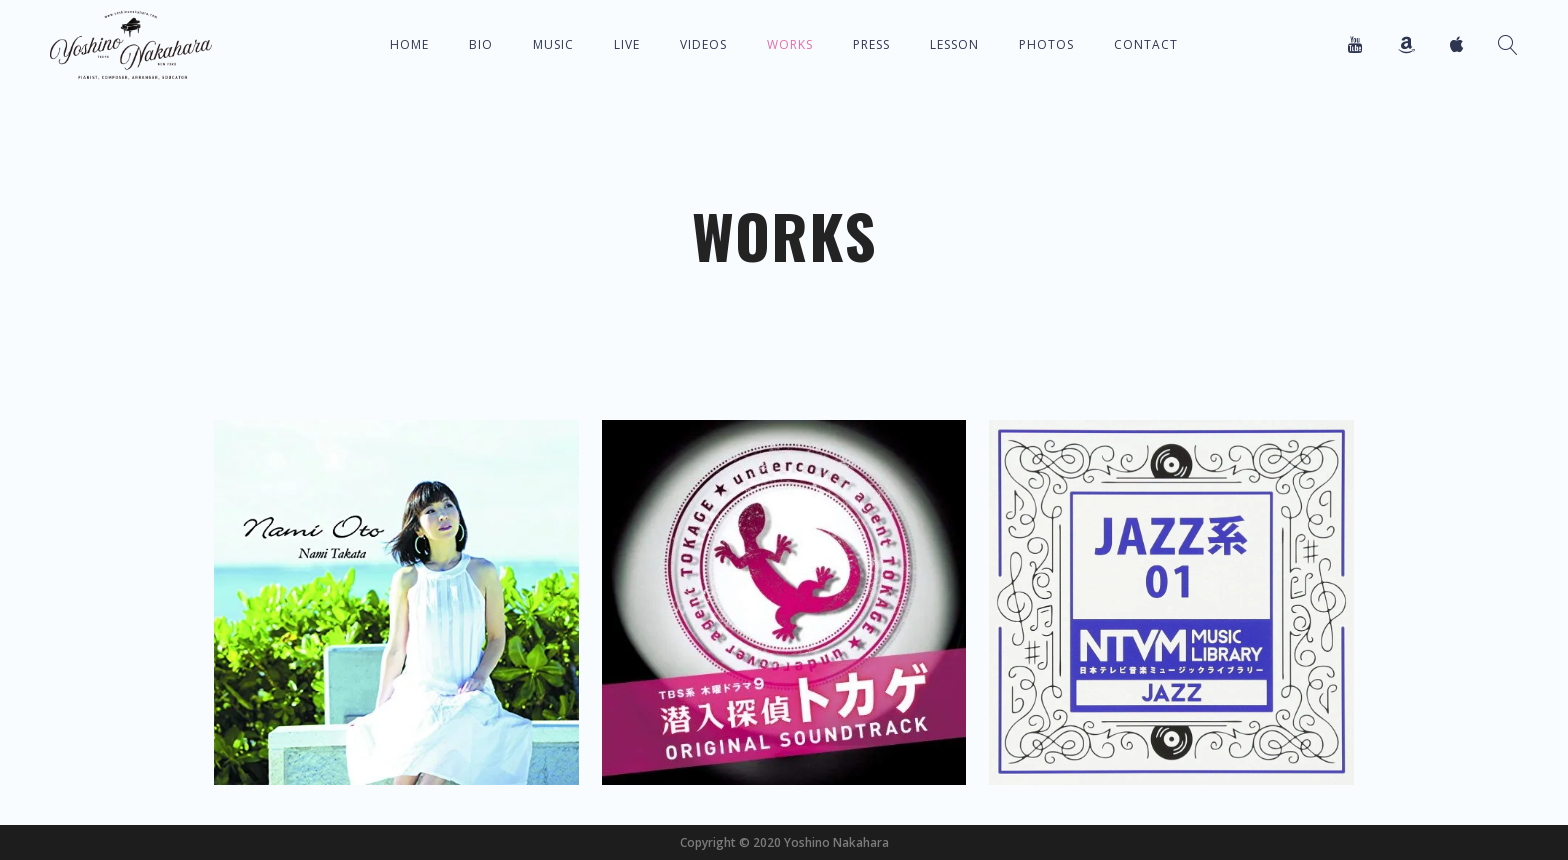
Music (553, 44)
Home (409, 44)
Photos (1046, 44)
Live (627, 44)
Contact (1146, 44)
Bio (481, 44)
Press (871, 44)
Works (790, 44)
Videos (703, 44)
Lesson (954, 44)
